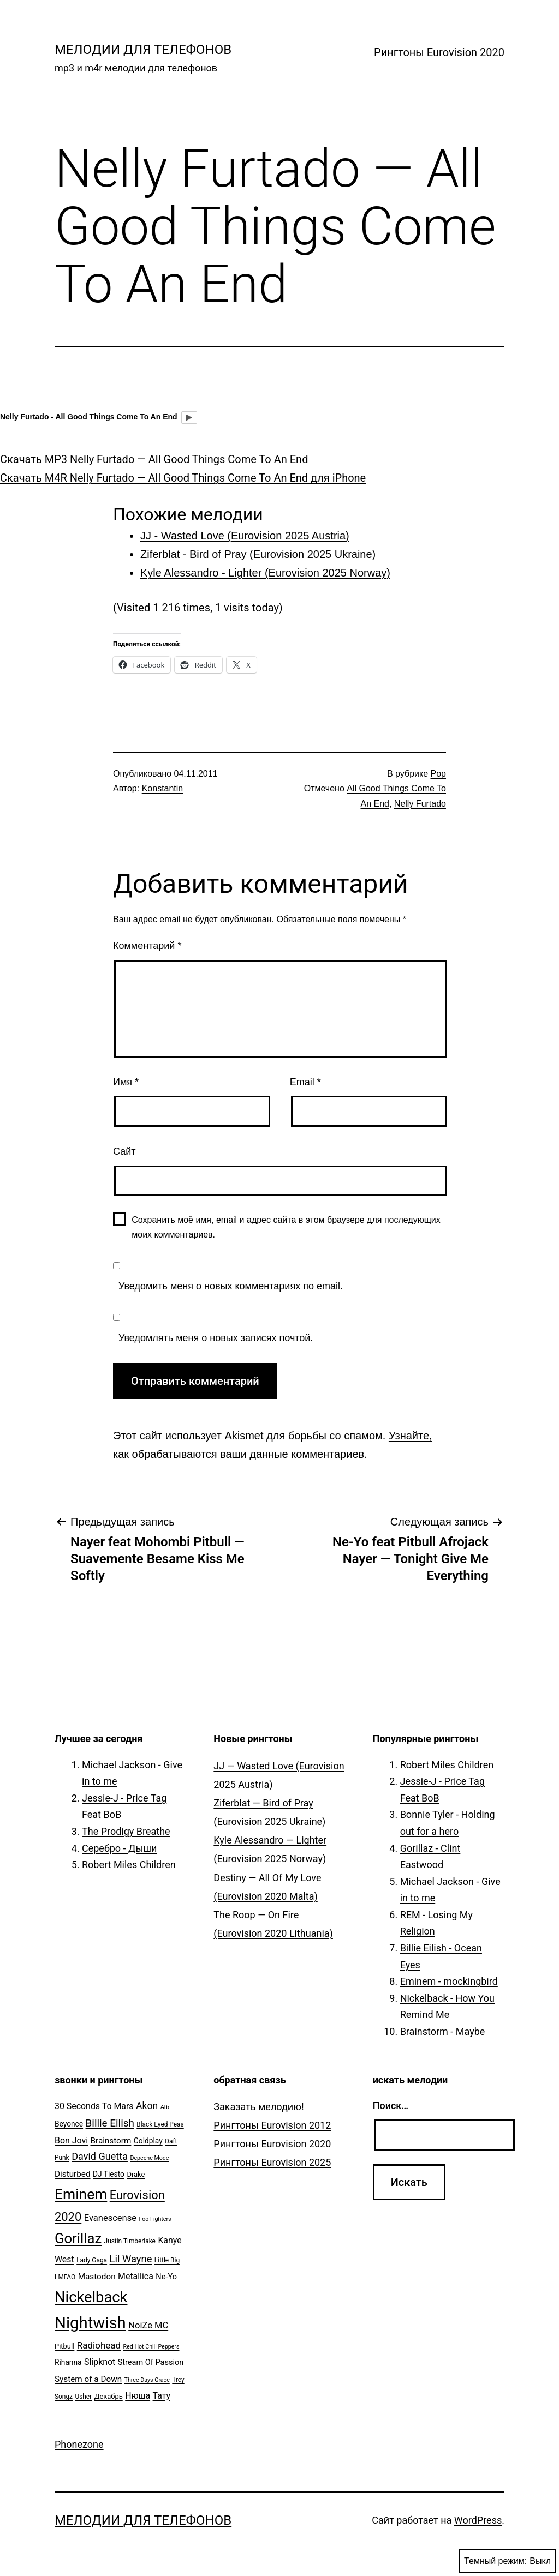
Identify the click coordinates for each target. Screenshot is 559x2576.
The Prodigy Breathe (126, 1831)
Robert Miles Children (129, 1864)
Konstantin (162, 788)
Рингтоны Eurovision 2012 (272, 2125)
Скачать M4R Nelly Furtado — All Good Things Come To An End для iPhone (183, 477)
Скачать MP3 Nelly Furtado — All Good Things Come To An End (154, 459)
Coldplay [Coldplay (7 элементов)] (148, 2140)
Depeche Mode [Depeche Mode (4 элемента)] (149, 2157)
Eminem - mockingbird (449, 1981)
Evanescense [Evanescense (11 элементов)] (110, 2218)
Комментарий (147, 945)
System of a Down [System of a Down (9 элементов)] (88, 2379)
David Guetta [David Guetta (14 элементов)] (100, 2156)
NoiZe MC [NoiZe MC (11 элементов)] (148, 2325)
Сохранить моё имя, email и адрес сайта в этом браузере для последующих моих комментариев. (286, 1227)
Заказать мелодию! (258, 2106)
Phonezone (79, 2444)
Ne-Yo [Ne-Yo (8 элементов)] (166, 2276)
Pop (438, 773)
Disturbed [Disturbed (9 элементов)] (73, 2174)
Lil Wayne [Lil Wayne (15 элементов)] (131, 2259)
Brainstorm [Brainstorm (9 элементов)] (110, 2141)
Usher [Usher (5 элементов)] (83, 2396)
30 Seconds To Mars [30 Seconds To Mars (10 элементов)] (94, 2106)
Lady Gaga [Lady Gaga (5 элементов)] (91, 2260)
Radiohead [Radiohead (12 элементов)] (99, 2345)
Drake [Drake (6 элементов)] (136, 2174)
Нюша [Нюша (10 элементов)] (137, 2396)
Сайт (124, 1151)
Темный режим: (507, 2561)
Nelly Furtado (420, 803)
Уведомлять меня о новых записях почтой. (215, 1337)
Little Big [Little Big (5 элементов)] (167, 2260)
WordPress (478, 2520)
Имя (126, 1082)
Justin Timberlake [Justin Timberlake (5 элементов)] (130, 2241)
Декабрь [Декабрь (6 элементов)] (108, 2396)
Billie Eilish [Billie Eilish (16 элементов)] (110, 2123)
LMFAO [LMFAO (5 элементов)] (65, 2277)
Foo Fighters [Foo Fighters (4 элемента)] (155, 2219)
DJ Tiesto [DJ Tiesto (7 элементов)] (108, 2174)
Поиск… (390, 2105)
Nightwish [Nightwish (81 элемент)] (90, 2323)
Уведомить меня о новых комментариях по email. (230, 1286)
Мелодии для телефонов (143, 49)
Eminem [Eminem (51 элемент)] (81, 2194)
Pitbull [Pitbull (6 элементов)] (64, 2346)
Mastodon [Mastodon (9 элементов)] (97, 2276)
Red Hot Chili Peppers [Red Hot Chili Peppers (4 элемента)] (151, 2346)
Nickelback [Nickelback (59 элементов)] (91, 2297)
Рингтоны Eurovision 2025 (272, 2162)
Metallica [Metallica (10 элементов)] (135, 2276)
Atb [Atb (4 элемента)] (164, 2107)
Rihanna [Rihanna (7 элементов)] (68, 2362)
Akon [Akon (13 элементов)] (147, 2105)
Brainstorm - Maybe (442, 2031)
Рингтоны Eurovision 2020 (439, 52)
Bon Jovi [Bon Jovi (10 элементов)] (71, 2140)
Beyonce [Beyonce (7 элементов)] (69, 2123)
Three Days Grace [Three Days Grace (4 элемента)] (147, 2379)
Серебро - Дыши (119, 1848)
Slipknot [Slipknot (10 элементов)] (99, 2362)
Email (305, 1082)
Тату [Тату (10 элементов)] (161, 2396)
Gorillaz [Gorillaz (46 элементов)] (78, 2238)
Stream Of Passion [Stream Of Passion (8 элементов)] (151, 2362)
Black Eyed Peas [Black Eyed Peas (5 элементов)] (159, 2124)
